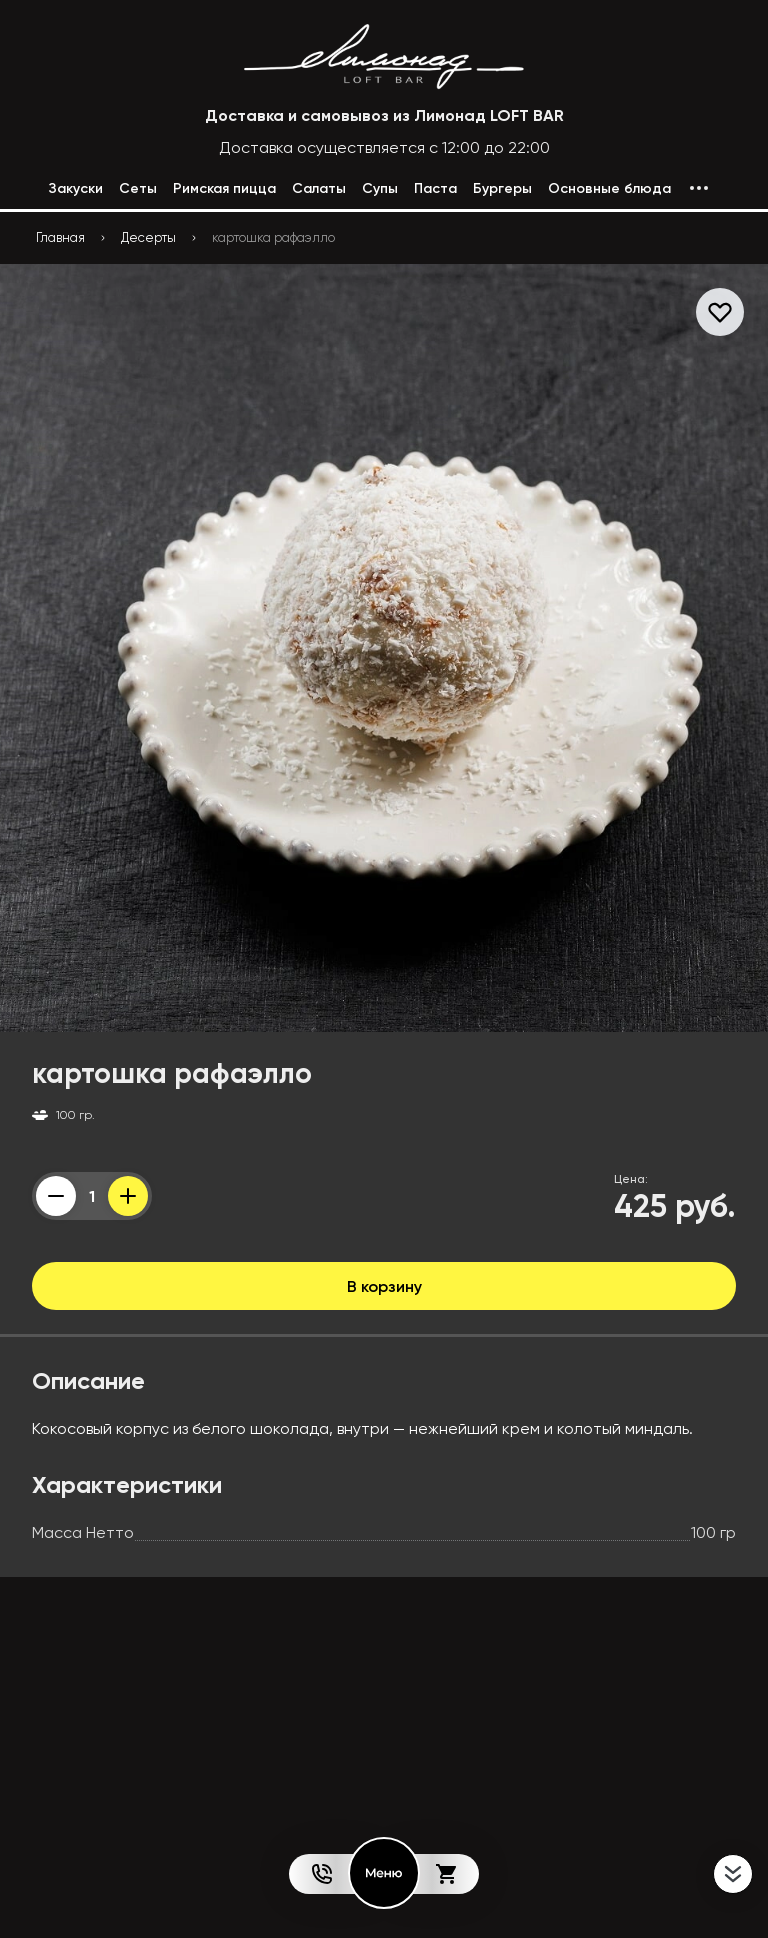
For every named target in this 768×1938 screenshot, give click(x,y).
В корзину (384, 1286)
